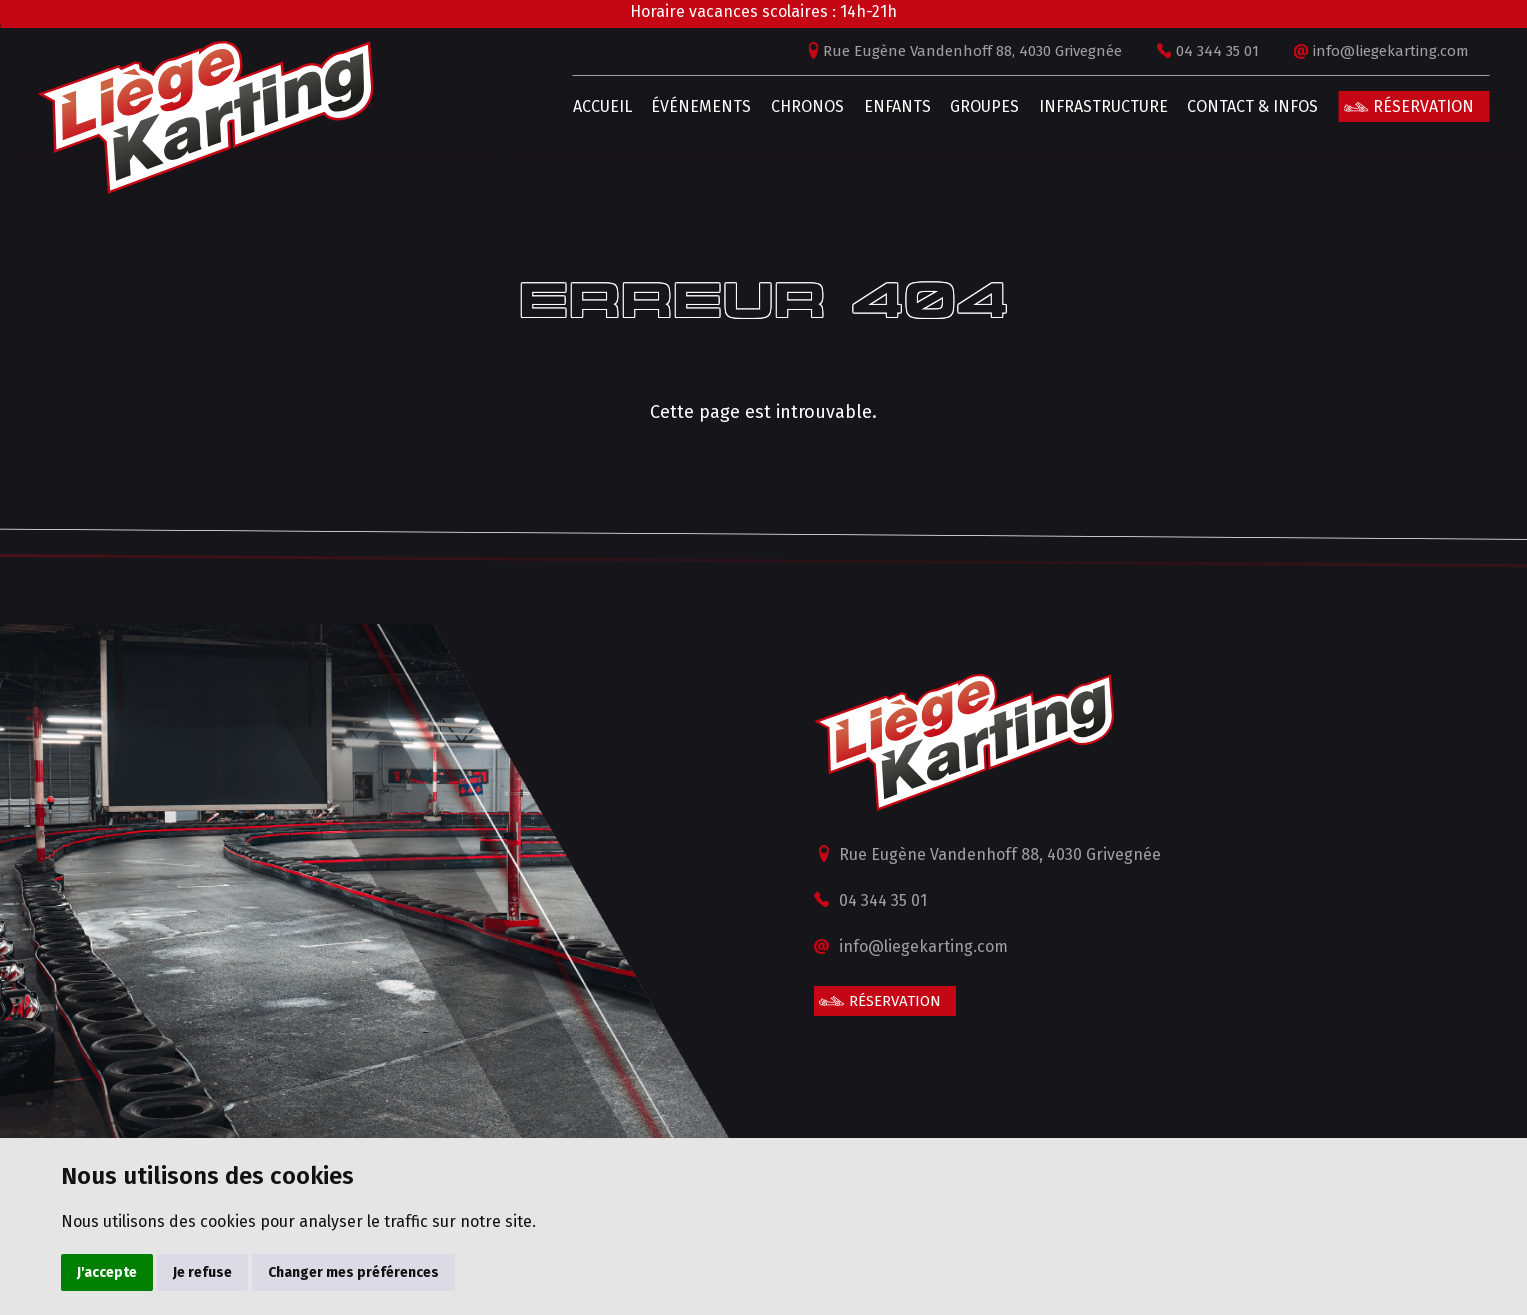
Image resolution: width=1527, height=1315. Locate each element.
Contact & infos (1214, 106)
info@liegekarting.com (1353, 51)
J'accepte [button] (107, 1272)
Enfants (858, 106)
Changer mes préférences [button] (353, 1272)
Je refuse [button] (202, 1272)
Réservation (1385, 106)
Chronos (769, 106)
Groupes (946, 106)
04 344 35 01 (1179, 51)
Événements (663, 106)
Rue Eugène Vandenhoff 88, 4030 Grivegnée (934, 51)
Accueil (563, 106)
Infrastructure (1064, 106)
